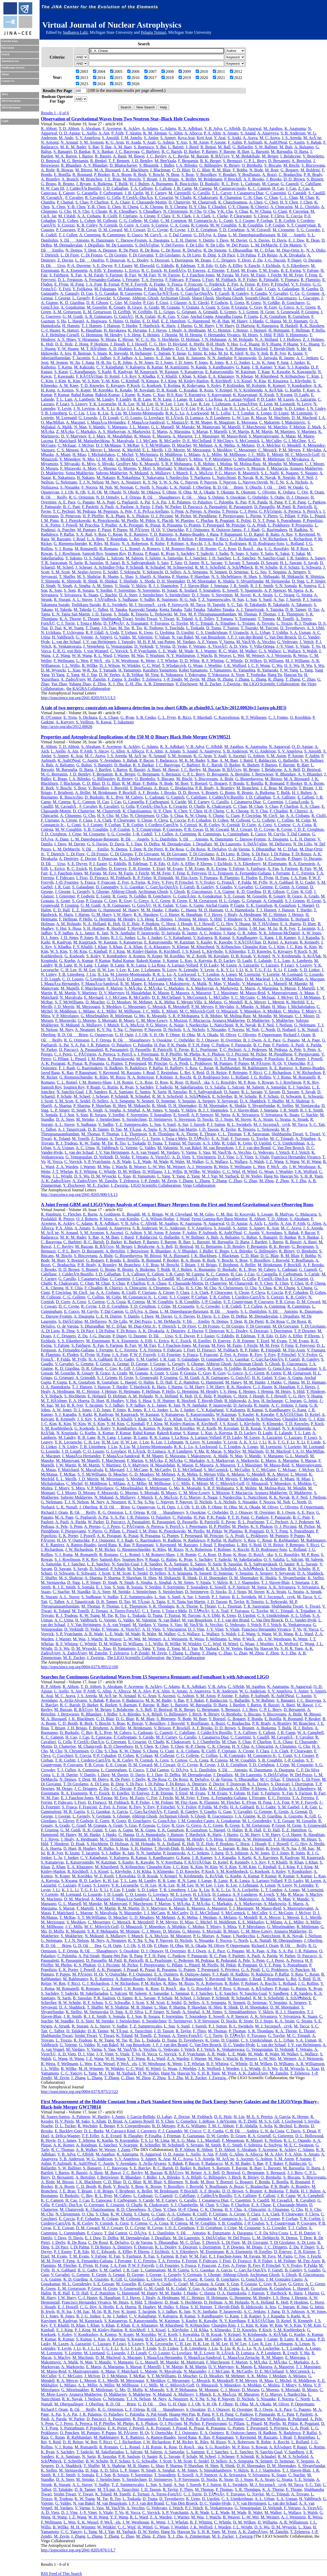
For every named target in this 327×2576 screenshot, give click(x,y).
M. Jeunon (59, 362)
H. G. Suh (188, 599)
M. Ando (66, 138)
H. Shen (250, 576)
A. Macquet (75, 422)
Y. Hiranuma (88, 339)
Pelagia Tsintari (153, 32)
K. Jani (178, 358)
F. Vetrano (197, 646)
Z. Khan (58, 1867)
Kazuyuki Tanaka (143, 609)
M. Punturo (86, 530)
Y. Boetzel (198, 783)
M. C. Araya (270, 138)
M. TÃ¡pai (132, 1129)
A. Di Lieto (191, 255)
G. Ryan (127, 717)
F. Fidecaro (174, 279)
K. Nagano (289, 473)
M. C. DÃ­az (264, 250)
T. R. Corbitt (285, 220)
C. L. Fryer (167, 717)
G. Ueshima (164, 632)
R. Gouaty (117, 307)
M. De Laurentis (119, 245)
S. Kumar (170, 960)
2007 (150, 71)
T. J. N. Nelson (91, 482)
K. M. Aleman (155, 133)
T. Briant (150, 179)
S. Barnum (128, 1705)
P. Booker (102, 174)
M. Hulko (106, 1848)
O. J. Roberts (87, 1219)
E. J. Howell (137, 344)
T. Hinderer (233, 919)
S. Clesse (261, 216)
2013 (82, 77)
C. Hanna (273, 321)
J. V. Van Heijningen (112, 1152)
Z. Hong (81, 344)
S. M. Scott (60, 572)
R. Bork (139, 174)
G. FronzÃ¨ (226, 882)
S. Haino (116, 321)
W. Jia (75, 362)
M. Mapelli (231, 427)
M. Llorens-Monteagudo (143, 413)
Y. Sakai (298, 553)
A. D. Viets (238, 646)
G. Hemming (91, 335)
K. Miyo (89, 464)
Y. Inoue (179, 353)
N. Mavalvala (123, 441)
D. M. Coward (110, 230)
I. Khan (185, 376)
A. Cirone (147, 216)
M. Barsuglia (281, 151)
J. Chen (306, 202)
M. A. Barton (66, 156)
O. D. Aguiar (69, 133)
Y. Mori (144, 468)
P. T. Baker (195, 1700)
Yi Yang (57, 675)
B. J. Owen (252, 1040)
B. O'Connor (51, 717)
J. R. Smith (239, 586)
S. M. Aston (198, 142)
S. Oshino (216, 497)
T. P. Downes (197, 858)
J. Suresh (293, 599)
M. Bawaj (136, 156)
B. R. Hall (252, 1830)
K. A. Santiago (121, 1092)
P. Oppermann (270, 1035)
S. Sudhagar (128, 599)
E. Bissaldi (131, 1214)
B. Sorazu (86, 590)
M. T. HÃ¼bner (93, 348)
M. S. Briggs (152, 1214)
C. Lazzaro (270, 965)
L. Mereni (112, 450)
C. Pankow (316, 502)
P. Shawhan (199, 576)
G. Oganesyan (101, 1035)
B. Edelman (185, 265)
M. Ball (224, 147)
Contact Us (8, 81)
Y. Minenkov (69, 459)
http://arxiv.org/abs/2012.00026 (66, 726)
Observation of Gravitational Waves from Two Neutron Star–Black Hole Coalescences (125, 118)
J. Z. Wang (61, 655)
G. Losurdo (88, 418)
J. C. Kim (294, 947)
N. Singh (64, 586)
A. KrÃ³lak (273, 390)
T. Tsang (92, 628)
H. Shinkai (108, 581)
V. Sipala (122, 586)
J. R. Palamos (179, 502)
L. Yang (306, 670)
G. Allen (175, 133)
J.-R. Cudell (142, 834)
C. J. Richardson (243, 539)
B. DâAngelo (291, 235)
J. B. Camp (182, 188)
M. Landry (105, 399)
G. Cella (113, 197)
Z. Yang (72, 675)
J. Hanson (112, 325)
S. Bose (187, 174)
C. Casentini (276, 193)
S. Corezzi (66, 225)
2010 (202, 71)
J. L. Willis (71, 665)
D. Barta (301, 151)
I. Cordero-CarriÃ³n (161, 825)
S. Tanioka (274, 609)
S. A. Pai (159, 502)
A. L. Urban (260, 632)
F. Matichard (65, 441)
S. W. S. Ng (168, 482)
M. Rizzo (112, 543)
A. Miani (63, 454)
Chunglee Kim (254, 947)
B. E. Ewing (291, 270)
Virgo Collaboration (199, 1185)
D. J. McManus (108, 445)
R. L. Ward (103, 655)
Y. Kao (279, 367)
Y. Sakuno (73, 558)
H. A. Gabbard (187, 289)
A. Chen (255, 202)
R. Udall (229, 1143)
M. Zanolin (96, 679)
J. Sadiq (222, 553)
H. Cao (278, 188)
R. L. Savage (212, 563)
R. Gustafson (298, 316)
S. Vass (204, 1152)
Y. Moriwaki (184, 468)
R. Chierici (259, 207)
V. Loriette (270, 974)
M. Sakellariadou (189, 1087)
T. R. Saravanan (54, 563)
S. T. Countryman (301, 225)
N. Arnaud (69, 142)
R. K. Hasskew (312, 325)
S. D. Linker (294, 408)
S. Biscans (272, 165)
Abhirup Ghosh (123, 891)
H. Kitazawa (278, 381)
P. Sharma (180, 576)
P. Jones (201, 362)
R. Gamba (309, 289)
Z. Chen (114, 207)
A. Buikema (102, 184)
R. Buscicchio (186, 184)
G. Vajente (84, 637)
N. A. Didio (315, 250)
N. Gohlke (271, 302)
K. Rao (67, 1072)
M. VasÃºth (245, 642)
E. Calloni (163, 188)
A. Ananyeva (268, 133)
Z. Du (257, 260)
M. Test (180, 614)
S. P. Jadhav (122, 358)
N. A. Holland (266, 339)
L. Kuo (186, 960)
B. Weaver (222, 655)
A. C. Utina (85, 1148)
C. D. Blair (181, 170)
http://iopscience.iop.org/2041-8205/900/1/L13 (79, 1194)
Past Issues (8, 47)
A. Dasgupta (159, 240)
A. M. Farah (93, 275)
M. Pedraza (86, 511)
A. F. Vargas (207, 642)
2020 (202, 77)
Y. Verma (162, 646)
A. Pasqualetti (215, 507)
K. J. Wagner (205, 651)
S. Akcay (101, 751)
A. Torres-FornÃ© (125, 1138)
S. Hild (265, 335)
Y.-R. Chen (96, 207)
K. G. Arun (115, 142)
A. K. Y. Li (105, 408)
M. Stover (243, 595)
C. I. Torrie (66, 623)
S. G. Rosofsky (276, 548)
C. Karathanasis (83, 371)
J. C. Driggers (224, 260)
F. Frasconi (193, 284)
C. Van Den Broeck (280, 637)
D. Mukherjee (52, 473)
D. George (139, 1364)
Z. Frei (232, 284)
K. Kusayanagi (245, 395)
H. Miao (79, 454)
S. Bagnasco (144, 147)
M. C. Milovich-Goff (302, 454)
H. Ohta (184, 492)
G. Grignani (186, 312)
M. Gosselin (97, 307)
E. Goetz (237, 302)
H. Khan (296, 1862)
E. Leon (265, 404)
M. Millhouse (235, 454)
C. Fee (151, 1798)
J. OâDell (275, 487)
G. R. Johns (122, 362)
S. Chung (216, 815)
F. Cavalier (74, 197)
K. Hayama (137, 330)
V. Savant (232, 563)
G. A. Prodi (256, 525)
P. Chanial (65, 202)
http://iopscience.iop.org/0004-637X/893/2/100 (79, 1667)
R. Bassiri (103, 156)
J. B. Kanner (262, 367)
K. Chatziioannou (232, 202)
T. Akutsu (133, 133)
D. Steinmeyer (160, 1119)
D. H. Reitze (166, 539)
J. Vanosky (126, 642)
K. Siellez (285, 1105)
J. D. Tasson (102, 614)
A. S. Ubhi (315, 628)
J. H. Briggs (169, 179)
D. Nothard (286, 1029)
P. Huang (290, 344)
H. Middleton (171, 454)
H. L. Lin (237, 408)
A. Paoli (106, 507)
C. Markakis (86, 431)
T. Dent (90, 250)
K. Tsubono (153, 628)
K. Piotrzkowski (106, 520)
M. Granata (170, 307)
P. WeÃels (100, 660)
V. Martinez (306, 431)
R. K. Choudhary (123, 211)
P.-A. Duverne (78, 265)
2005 (116, 71)
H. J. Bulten (139, 184)
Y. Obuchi (253, 487)
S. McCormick (247, 441)
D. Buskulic (209, 184)
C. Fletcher (72, 1214)
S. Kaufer (204, 942)
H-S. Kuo (174, 395)
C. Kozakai (188, 390)
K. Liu (103, 413)
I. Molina (224, 464)
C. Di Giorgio (115, 255)
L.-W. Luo (240, 418)
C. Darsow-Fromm (131, 240)
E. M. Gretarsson (97, 312)
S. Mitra (195, 459)
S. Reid (148, 539)
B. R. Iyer (278, 353)
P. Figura (193, 279)
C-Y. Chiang (238, 207)
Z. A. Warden (67, 1166)
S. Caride (178, 802)
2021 (219, 77)
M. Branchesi (91, 179)
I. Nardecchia (177, 477)
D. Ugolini (185, 632)
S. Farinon (114, 275)
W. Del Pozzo (237, 245)
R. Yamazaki (267, 670)
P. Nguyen (208, 482)
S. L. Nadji (270, 473)
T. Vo (315, 646)
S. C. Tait (234, 604)
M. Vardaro (186, 642)
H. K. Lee (126, 404)
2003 (82, 71)
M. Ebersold (144, 265)
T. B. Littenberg (54, 413)
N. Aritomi (50, 142)
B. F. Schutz (289, 567)
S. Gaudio (259, 293)
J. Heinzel (258, 330)
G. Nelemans (66, 482)
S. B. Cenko (146, 717)
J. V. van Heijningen (99, 642)
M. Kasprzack (145, 371)
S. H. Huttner (236, 348)
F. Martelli (218, 431)
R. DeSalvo (192, 250)
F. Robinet (175, 543)
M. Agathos (273, 128)
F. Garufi (222, 293)
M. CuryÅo (156, 235)
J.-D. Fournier (66, 882)
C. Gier (116, 302)
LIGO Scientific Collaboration (156, 1185)
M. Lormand (66, 418)
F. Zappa (115, 679)
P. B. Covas (86, 230)
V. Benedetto (313, 156)
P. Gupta (251, 316)
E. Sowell (230, 590)
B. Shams (110, 576)
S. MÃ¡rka (133, 988)
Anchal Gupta (201, 316)
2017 (150, 77)
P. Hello (318, 330)
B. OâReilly (54, 497)
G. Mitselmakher (247, 459)
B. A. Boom (121, 174)
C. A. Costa (179, 225)
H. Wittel (249, 1171)
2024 (99, 84)
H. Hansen (71, 325)
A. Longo (263, 413)
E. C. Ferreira (303, 873)
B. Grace (134, 307)
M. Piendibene (205, 516)
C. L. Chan (289, 197)
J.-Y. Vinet (284, 646)
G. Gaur (224, 1811)
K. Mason (142, 436)
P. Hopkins (99, 344)
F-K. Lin (204, 408)
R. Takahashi (278, 604)
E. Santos (142, 1092)
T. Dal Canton (180, 235)
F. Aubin (235, 142)
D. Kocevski (245, 1214)
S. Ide (301, 348)
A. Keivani (289, 942)
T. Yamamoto (220, 670)
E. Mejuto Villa (189, 1002)
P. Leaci (62, 404)
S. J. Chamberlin (206, 1742)
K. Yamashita (244, 670)
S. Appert (168, 138)
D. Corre (126, 225)
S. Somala (49, 1115)
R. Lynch (266, 1894)
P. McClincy (223, 441)
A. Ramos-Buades (189, 534)
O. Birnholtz (252, 165)
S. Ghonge (121, 298)
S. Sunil (265, 599)
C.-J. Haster (50, 330)
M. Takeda (82, 609)
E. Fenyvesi (196, 873)
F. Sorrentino (125, 590)
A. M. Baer (122, 147)
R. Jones (217, 362)
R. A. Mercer (91, 450)
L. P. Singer (315, 581)
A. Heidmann (194, 330)
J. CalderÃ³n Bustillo (83, 188)
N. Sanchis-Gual (271, 558)
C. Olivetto (267, 492)
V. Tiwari (166, 619)
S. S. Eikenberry (295, 265)
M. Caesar (270, 184)
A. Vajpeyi (103, 637)
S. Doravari (159, 260)
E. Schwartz (311, 567)
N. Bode (256, 170)
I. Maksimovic (293, 422)
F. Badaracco (166, 760)
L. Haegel (76, 321)
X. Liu (115, 413)
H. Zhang (225, 679)
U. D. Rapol (254, 534)
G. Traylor (179, 623)
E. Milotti (275, 454)
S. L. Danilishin (164, 839)
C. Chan (270, 197)
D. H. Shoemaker (171, 581)
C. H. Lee (68, 970)
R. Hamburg (51, 1214)
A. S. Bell (292, 769)
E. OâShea (194, 497)
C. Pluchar (204, 520)
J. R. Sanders (297, 558)
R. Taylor (228, 1129)
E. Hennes (151, 335)
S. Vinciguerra (204, 1157)
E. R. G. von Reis (67, 651)
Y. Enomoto (113, 270)
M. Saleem (134, 558)
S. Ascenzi (237, 756)
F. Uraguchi (238, 632)
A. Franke (157, 284)
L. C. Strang (284, 595)
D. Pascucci (192, 507)
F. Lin (115, 1890)
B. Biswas (64, 170)
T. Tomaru (224, 619)
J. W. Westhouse (125, 660)
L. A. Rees (95, 539)
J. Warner (121, 655)
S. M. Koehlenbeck (57, 1428)
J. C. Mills (256, 454)
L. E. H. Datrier (184, 240)
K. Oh (80, 492)
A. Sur (278, 599)
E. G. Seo (258, 572)
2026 (133, 84)
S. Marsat (200, 431)
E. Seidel (110, 572)
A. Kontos (65, 390)
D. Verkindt (143, 646)
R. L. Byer (230, 184)
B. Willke (89, 665)
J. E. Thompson (290, 614)
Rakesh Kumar (107, 395)
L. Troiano (246, 623)
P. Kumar (61, 395)
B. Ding (209, 255)
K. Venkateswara (67, 646)
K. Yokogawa (172, 675)
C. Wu (277, 665)
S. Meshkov (222, 450)
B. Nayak (245, 477)
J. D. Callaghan (115, 188)
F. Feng (311, 275)
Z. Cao (303, 188)
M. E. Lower (180, 1894)
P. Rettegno (204, 539)
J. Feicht (274, 275)
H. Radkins (298, 530)
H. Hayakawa (115, 330)
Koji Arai (204, 138)
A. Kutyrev (65, 722)
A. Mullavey (160, 473)
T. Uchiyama (73, 632)
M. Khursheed (266, 376)
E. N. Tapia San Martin (71, 614)
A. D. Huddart (120, 348)
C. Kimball (130, 381)
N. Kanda (198, 367)
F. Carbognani (110, 193)
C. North (142, 487)
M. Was (137, 655)
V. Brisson (162, 1728)
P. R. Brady (312, 174)
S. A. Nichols (297, 482)
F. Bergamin (188, 161)
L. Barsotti (260, 151)
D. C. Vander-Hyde (300, 1620)
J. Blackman (160, 170)
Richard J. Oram (296, 1035)
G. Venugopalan (119, 646)
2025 (116, 84)
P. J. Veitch (300, 1152)
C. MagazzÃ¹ (178, 422)
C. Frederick (214, 284)
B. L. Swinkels (115, 604)
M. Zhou (266, 1181)
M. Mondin (272, 464)
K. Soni (55, 590)
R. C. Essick (152, 270)
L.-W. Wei (156, 1166)
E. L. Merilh (153, 450)
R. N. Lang (162, 399)
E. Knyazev (115, 385)
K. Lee (191, 404)
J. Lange (180, 399)
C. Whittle (234, 660)
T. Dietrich (50, 255)
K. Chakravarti (205, 197)
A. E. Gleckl (198, 302)
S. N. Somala (286, 586)
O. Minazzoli (227, 1011)
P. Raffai (67, 534)
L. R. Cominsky (233, 1755)
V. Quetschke (173, 530)
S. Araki (234, 138)
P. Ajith (117, 133)
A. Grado (151, 307)
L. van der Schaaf (66, 642)
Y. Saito (266, 553)
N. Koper (83, 390)
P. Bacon (146, 760)
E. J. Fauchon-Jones (198, 275)
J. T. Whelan (167, 660)
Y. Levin (64, 408)
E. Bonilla (62, 174)
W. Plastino (184, 520)
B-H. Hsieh (215, 344)
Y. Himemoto (297, 335)
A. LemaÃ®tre (245, 404)
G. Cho (65, 211)
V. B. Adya (213, 128)
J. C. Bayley (156, 156)
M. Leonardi (284, 404)
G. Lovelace (154, 418)
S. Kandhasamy (221, 367)
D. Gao (87, 293)
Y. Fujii (64, 289)
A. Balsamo (304, 147)
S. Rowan (265, 1082)
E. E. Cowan (116, 1765)
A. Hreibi (196, 344)
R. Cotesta (199, 225)
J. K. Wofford (235, 665)
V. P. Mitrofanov (217, 459)
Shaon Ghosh (203, 298)
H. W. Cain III (52, 188)
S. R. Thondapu (161, 1134)
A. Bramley (50, 179)
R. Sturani (62, 599)
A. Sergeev (297, 572)
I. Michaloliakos (101, 454)
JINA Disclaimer (11, 107)
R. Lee (204, 404)
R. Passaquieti (240, 507)
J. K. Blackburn (135, 170)
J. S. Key (129, 376)
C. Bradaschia (290, 174)
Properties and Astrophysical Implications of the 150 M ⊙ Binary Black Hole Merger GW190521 (135, 737)
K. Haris (168, 325)
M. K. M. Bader (73, 147)
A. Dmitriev (68, 858)
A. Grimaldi (208, 312)
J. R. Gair (255, 289)
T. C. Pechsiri (64, 511)
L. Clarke (220, 216)
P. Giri (148, 302)
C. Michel (125, 454)
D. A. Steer (128, 595)
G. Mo (139, 1016)
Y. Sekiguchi (152, 572)
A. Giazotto (292, 1816)
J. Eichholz (271, 265)
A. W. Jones (143, 362)
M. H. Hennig (190, 335)
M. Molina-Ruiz (247, 464)
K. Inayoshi (118, 353)
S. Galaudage (288, 289)
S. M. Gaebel (234, 289)
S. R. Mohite (204, 464)
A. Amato (230, 133)
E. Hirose (125, 339)
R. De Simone (215, 250)
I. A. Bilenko (186, 165)
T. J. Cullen (68, 235)
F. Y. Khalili (167, 376)
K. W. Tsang (73, 628)
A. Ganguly (69, 293)
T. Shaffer (67, 576)
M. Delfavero (280, 844)
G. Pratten (192, 525)
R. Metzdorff (178, 1006)
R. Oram (317, 492)
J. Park (157, 507)
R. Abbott (49, 128)
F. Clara (163, 216)
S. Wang (292, 1161)
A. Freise (247, 284)
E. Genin (282, 887)
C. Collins (285, 820)
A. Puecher (66, 530)
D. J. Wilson (109, 665)
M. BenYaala (165, 161)
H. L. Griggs (164, 312)
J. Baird (192, 147)
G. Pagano (86, 502)
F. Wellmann (64, 660)
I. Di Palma (246, 255)
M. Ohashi (112, 492)
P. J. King (168, 381)
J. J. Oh (67, 492)
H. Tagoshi (216, 604)
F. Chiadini (217, 207)
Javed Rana (50, 1072)
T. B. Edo (205, 265)
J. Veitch (306, 642)
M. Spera (295, 590)
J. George (62, 298)
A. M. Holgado (240, 339)
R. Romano (108, 548)
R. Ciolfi (110, 216)
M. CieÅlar (273, 815)
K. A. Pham (115, 516)
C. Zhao (308, 679)
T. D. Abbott (69, 128)
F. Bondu (236, 783)
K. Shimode (71, 581)
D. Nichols (172, 1029)
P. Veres (106, 1219)
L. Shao (127, 576)
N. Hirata (108, 339)
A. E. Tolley (204, 619)
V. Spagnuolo (251, 590)
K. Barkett (250, 765)
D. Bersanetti (279, 161)
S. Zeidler (132, 679)
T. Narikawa (200, 477)
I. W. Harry (225, 325)
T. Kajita (65, 367)
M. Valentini (142, 637)
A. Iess (65, 353)
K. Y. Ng (150, 482)
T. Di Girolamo (167, 255)
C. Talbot (100, 609)
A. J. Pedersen (255, 1049)
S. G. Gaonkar (106, 293)
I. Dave (222, 240)
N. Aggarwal (279, 746)
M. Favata (225, 275)
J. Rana (212, 534)
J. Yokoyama (195, 675)
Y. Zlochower (186, 684)
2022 (236, 77)
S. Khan (199, 376)
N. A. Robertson (135, 543)
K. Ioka (210, 353)
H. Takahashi (255, 604)
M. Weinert (255, 655)
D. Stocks (205, 1119)
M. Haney (239, 321)
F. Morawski (70, 468)
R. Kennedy (309, 942)
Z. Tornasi (99, 1138)
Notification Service (13, 67)
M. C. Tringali (201, 623)
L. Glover (66, 1821)
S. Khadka (146, 376)
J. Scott (47, 1101)
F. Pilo (302, 516)
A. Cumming (90, 235)
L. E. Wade (167, 651)
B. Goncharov (293, 302)
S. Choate (99, 211)
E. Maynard (93, 997)
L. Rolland (294, 543)
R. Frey (263, 284)
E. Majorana (247, 422)
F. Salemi (153, 558)
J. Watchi (204, 655)
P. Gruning (310, 312)
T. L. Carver (221, 193)
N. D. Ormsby (107, 497)
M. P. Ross (299, 548)
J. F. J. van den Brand (244, 637)
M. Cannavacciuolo (230, 188)
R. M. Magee (201, 422)
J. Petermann (148, 1054)
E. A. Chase (120, 202)
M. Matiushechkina (93, 441)
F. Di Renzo (267, 255)
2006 (133, 71)
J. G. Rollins (260, 1077)
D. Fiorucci (99, 878)
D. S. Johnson (236, 1853)
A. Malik (64, 427)
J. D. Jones (184, 362)
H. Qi (155, 530)
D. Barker (192, 151)
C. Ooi (302, 492)
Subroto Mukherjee (111, 473)
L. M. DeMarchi (264, 245)
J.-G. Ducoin (274, 260)
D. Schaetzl (98, 1568)
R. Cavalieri (95, 197)
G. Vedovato (287, 642)
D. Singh (48, 586)
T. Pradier (109, 525)
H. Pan (159, 1045)
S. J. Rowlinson (67, 553)
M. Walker (248, 651)
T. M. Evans (269, 270)
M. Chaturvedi (204, 202)
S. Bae (93, 147)
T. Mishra (162, 459)
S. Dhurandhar (240, 250)
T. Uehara (129, 632)
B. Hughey (164, 348)
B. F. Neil (305, 477)
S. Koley (214, 385)
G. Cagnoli (290, 184)
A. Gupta (196, 905)
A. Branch (70, 179)
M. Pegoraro (108, 511)
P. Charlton (99, 202)
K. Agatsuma (295, 128)
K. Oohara (286, 492)
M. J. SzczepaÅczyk (147, 604)
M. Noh (105, 487)
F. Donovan (115, 260)
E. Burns (90, 1214)
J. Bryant (83, 184)
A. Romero (151, 548)
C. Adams (168, 128)
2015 (116, 77)
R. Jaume (287, 358)
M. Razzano (61, 539)
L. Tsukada (195, 628)
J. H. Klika (142, 1871)
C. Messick (267, 450)
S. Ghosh (177, 891)
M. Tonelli (285, 619)
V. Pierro (270, 516)
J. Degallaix (94, 245)
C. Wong (307, 1644)
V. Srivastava (70, 595)
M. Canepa (203, 188)
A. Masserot (182, 436)
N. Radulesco (136, 1068)
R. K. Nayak (265, 477)
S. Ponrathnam (289, 520)
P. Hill (278, 335)
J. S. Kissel (242, 381)
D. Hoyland (177, 344)
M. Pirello (129, 520)
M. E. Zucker (210, 684)
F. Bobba (240, 170)
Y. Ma (178, 979)
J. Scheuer (83, 567)
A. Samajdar (172, 558)
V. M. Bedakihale (245, 156)
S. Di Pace (226, 255)
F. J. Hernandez (286, 1839)
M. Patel (283, 507)
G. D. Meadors (119, 1002)
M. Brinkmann (210, 179)
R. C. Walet (228, 651)
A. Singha (82, 586)
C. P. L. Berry (255, 161)
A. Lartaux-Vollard (239, 399)
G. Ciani (280, 211)
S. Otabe (277, 497)
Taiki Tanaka (194, 609)
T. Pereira (230, 511)
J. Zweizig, (232, 684)
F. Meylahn (311, 450)
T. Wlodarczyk (174, 665)
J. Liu (91, 413)
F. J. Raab (252, 530)
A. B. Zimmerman (158, 684)
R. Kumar (286, 1876)
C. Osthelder (258, 497)
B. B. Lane (142, 399)
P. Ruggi (152, 553)
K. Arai (77, 756)
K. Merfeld (131, 450)
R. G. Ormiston (81, 497)
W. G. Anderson (263, 751)
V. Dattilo (206, 240)
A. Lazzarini (305, 399)
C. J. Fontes (278, 717)
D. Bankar (82, 151)
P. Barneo (209, 151)
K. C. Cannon (259, 188)
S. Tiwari (312, 1134)
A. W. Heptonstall (257, 1839)
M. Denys (100, 1779)
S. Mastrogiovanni (264, 436)
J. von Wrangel (96, 651)
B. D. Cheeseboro (118, 1746)
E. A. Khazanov (221, 376)
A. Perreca (292, 511)
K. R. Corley (87, 225)
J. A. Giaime (224, 891)
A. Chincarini (281, 207)
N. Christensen (175, 211)
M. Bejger (270, 156)
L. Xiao (74, 670)
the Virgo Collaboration (185, 1657)
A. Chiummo (70, 815)
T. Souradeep (209, 590)
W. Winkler (131, 665)
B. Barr (243, 151)
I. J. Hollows (290, 339)
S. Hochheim (168, 339)
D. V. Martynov (73, 436)
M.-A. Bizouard (107, 170)
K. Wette (148, 660)
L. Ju (256, 362)
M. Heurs (250, 335)
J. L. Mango (139, 427)
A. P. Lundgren (217, 418)
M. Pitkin (147, 520)
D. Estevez (196, 270)
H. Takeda (63, 609)
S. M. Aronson (91, 142)
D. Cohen (220, 820)
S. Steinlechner (177, 595)
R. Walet (177, 1161)
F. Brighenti (63, 792)
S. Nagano (309, 473)
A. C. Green (305, 307)
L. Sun (251, 599)
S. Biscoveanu (313, 165)
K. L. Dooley (137, 260)
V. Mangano (117, 427)
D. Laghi (301, 395)
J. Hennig (169, 335)
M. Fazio (258, 275)
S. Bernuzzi (232, 161)
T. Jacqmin (81, 358)
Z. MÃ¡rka (65, 431)
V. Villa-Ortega (261, 646)
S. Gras (223, 307)
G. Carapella (87, 193)
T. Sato (176, 563)
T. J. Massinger (206, 436)
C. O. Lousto (131, 418)
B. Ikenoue (82, 353)
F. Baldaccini (265, 760)
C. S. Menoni (67, 450)
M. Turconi (269, 628)
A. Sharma (161, 576)
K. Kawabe (281, 371)
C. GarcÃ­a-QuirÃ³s (197, 293)
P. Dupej (294, 260)
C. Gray (255, 307)
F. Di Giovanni (141, 255)
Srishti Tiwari (146, 619)
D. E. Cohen (68, 220)
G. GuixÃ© (123, 316)
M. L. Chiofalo (307, 207)
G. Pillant (287, 516)
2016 (133, 77)
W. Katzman (245, 371)
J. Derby (138, 1779)
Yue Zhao (59, 684)
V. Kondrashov (299, 385)
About (5, 74)
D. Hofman (190, 339)
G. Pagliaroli (127, 502)
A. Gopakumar (73, 307)
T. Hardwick (149, 325)
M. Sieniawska (277, 581)
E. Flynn (61, 284)
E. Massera (162, 436)
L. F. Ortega (131, 497)
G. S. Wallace (270, 651)
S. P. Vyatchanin (143, 651)
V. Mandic (96, 427)
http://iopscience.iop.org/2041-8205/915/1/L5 (78, 698)
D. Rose (161, 1082)
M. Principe (236, 525)
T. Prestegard (213, 525)
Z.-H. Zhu (133, 684)
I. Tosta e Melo (89, 623)
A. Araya (250, 138)
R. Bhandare (71, 165)
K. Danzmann (102, 240)
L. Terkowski (161, 614)
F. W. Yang (289, 670)
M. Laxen (286, 399)
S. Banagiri (62, 151)
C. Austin (296, 142)
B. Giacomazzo (284, 298)
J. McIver (86, 445)
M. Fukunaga (105, 289)
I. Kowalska (125, 1876)
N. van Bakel (182, 637)
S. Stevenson (222, 595)
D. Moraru (49, 468)
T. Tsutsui (231, 628)
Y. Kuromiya (194, 395)
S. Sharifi (142, 576)
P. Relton (185, 539)
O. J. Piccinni (162, 516)
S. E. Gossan (234, 896)
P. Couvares (66, 230)
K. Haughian (91, 330)
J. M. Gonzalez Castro (196, 1821)
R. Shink (90, 581)
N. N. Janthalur (219, 358)
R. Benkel (98, 161)
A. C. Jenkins (307, 358)
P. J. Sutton (312, 599)
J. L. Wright (62, 1176)
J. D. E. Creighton (202, 230)
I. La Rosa (213, 399)
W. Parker (173, 507)
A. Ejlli (95, 270)
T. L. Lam (64, 399)
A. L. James (144, 358)
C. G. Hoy (157, 344)
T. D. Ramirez (161, 534)
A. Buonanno (162, 184)
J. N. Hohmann (214, 339)
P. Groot (278, 1825)
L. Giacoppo (309, 298)
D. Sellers (173, 572)
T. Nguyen (227, 482)
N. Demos (73, 250)
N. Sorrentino (149, 590)
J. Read (79, 539)
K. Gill (306, 891)
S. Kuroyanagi (219, 395)
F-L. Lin (220, 408)
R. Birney (232, 165)
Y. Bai (161, 147)
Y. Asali (149, 142)
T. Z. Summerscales (214, 599)
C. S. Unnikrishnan (211, 632)
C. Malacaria (306, 1214)
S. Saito (252, 553)
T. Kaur (264, 371)
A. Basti (119, 156)
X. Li (174, 408)
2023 (82, 84)
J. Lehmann (221, 404)
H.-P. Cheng (214, 811)
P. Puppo (120, 530)
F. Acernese (111, 128)
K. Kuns (144, 395)
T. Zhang (292, 679)
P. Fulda (150, 289)
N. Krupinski (67, 1433)
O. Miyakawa (298, 459)
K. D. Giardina (72, 302)
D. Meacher (181, 445)
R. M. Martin (262, 431)
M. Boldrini (310, 170)
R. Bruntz (66, 184)
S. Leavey (79, 404)
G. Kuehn (293, 390)
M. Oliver (228, 1035)
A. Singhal (131, 1110)
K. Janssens (195, 358)
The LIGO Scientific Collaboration (135, 1657)
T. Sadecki (204, 553)
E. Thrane (91, 619)
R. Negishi (286, 477)
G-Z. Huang (250, 344)
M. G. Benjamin (75, 161)
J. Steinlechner (151, 595)
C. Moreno (107, 468)
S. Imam (100, 353)
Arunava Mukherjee (305, 468)
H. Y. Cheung (176, 207)
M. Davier (238, 240)
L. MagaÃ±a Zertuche (169, 1899)
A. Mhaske (244, 1006)
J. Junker (297, 362)
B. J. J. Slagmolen (163, 586)
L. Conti (226, 220)
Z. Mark (314, 427)
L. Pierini (253, 516)
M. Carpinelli (179, 193)
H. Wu (306, 665)
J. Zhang (242, 679)
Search (5, 54)
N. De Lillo (214, 245)
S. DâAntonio (74, 240)
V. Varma (226, 642)
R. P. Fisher (247, 279)
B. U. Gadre (211, 289)
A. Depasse (107, 250)
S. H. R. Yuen (311, 1176)
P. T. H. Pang (295, 502)
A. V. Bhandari (95, 165)
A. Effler (235, 265)
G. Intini (195, 353)
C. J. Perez (248, 511)
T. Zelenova (151, 679)
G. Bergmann (148, 774)
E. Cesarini (164, 197)
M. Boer (271, 170)
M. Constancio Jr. (202, 220)
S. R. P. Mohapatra (176, 464)
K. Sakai (282, 553)
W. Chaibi (183, 197)
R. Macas (258, 418)
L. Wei (238, 655)
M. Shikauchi (292, 576)
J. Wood (183, 1219)
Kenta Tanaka (170, 609)
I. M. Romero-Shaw (178, 548)
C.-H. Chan (252, 197)
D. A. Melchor (268, 445)
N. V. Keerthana (169, 1862)
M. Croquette (283, 230)
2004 (99, 71)
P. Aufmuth (253, 142)
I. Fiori (208, 279)
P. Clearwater (241, 216)
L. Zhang (258, 679)
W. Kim (79, 1423)
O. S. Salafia (94, 558)
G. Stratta (304, 595)
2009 (185, 71)
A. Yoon (237, 675)
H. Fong (77, 284)
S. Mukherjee (283, 1020)
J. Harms (184, 325)
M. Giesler (132, 302)
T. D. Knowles (92, 385)
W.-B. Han (220, 321)
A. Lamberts (84, 399)
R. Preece (66, 1219)
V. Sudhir (147, 599)
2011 (219, 71)
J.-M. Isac (257, 928)
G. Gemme (311, 293)
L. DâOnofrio (89, 260)
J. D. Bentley (142, 161)
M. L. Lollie (220, 413)
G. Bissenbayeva (249, 779)
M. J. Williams (297, 660)
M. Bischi (291, 165)
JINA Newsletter (11, 100)
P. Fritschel (280, 284)
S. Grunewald (288, 312)
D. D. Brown (294, 179)
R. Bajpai (208, 147)
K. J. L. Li (70, 1890)
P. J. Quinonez (197, 530)
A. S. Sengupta (195, 572)
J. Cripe (74, 834)
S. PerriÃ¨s (312, 511)
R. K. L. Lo (174, 413)
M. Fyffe (166, 289)
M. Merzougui (199, 450)
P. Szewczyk (178, 604)
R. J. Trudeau (305, 623)
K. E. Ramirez (136, 534)
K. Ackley (131, 128)
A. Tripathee (225, 623)
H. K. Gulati (145, 316)
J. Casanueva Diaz (248, 193)
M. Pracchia (89, 525)
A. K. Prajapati (131, 525)
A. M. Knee (68, 385)
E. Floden (249, 878)
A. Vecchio (266, 642)
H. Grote (267, 312)
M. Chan (307, 197)
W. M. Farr (147, 275)
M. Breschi (132, 179)
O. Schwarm (291, 1096)
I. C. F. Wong (259, 665)
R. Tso (137, 628)
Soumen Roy (115, 553)
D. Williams (273, 660)
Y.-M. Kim (110, 381)
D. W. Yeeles (109, 675)
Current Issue (10, 41)
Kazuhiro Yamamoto (160, 670)
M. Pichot (183, 516)
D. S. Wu (291, 665)
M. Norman (123, 487)
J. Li (130, 408)
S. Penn (177, 511)
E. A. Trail (220, 1138)
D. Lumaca (194, 418)
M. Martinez (285, 431)
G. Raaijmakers (274, 530)
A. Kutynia (203, 960)
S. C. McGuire (243, 997)
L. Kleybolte (300, 381)
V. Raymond (304, 534)
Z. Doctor (65, 260)
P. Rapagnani (231, 534)
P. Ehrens (204, 863)
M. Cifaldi (66, 216)
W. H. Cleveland (178, 1214)
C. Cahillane (311, 184)
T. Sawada (250, 563)
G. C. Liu (76, 413)
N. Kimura (150, 381)
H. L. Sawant (290, 563)
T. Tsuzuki (249, 628)
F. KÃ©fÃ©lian (89, 376)
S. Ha (61, 321)
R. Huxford (258, 348)
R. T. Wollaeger (253, 717)
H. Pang (276, 502)
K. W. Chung (260, 211)
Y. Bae (106, 147)
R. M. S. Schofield (210, 567)
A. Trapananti (137, 623)
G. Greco (286, 307)
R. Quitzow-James (227, 530)
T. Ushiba (280, 632)
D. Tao (313, 609)
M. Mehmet (203, 445)
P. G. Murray (225, 473)
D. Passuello (264, 507)
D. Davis (279, 240)
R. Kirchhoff (221, 381)
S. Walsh (310, 651)
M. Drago (203, 260)
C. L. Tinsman (229, 1134)
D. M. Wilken (129, 1171)
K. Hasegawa (267, 325)
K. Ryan (167, 553)
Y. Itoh (262, 353)
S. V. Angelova (87, 138)
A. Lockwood (197, 413)
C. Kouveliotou (226, 717)
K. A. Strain (262, 595)
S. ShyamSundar (249, 581)
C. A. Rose (227, 548)
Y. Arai (219, 138)
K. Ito (250, 353)
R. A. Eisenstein (74, 270)
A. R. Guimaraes (98, 316)
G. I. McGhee (295, 441)
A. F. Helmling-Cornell (60, 335)
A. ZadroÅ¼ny (73, 679)
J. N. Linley (316, 408)
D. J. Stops (200, 595)
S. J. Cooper (245, 220)
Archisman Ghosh (175, 298)
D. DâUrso (53, 265)
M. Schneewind (180, 567)
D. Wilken (253, 660)
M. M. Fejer (293, 275)
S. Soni (70, 590)
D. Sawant (269, 563)
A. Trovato (265, 623)
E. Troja (70, 717)
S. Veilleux (85, 722)
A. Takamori (301, 604)
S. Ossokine (236, 497)
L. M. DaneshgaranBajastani (251, 235)
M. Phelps (192, 1054)
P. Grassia (239, 307)
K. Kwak (266, 395)
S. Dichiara (88, 717)
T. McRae (131, 445)
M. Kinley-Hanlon (193, 381)
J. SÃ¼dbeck (105, 599)
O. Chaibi (197, 806)
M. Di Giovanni (174, 854)
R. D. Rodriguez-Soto (266, 543)
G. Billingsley (210, 165)
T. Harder (129, 325)
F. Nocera (89, 487)
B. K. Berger (210, 161)
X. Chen (58, 207)
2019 (185, 77)
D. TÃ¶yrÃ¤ (113, 623)
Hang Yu (275, 675)
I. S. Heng (132, 335)
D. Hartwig (245, 325)
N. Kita (260, 381)
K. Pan (241, 502)
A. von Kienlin (126, 1219)
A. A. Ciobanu (89, 216)
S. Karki (104, 371)
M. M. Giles (204, 1214)
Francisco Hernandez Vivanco (295, 1157)
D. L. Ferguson (70, 279)
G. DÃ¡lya (202, 235)
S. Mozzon (256, 468)
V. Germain (101, 1816)
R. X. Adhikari (190, 128)
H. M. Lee (144, 404)
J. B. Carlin (134, 193)
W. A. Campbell (310, 1732)
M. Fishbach (226, 279)
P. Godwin (219, 302)
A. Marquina (179, 431)
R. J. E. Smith (261, 586)
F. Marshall (202, 717)
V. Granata (190, 307)
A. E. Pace (67, 502)
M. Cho (121, 815)
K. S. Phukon (138, 516)
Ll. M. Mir (105, 459)
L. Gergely (81, 298)
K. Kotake (123, 390)
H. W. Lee (163, 404)
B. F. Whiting (213, 660)
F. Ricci (222, 539)
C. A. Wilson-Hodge (157, 1219)
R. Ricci (184, 717)
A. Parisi (142, 507)
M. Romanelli (86, 548)
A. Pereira (211, 511)
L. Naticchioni (224, 477)
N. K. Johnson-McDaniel (279, 933)
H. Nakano (86, 477)
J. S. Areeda (291, 138)
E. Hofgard (300, 919)
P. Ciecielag (299, 211)
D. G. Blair (201, 170)
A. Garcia (120, 1811)
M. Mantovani (208, 427)
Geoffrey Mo (126, 464)
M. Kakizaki (84, 367)
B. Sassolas (94, 563)
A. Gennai (299, 887)
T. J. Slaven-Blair (194, 586)
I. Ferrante (130, 279)
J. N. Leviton (84, 408)
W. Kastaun (168, 371)
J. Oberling (202, 487)
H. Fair (253, 1793)
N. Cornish (108, 225)
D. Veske (179, 646)
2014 (99, 77)
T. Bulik (121, 184)
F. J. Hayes (158, 330)
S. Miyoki (106, 464)
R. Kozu (206, 390)
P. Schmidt (134, 567)
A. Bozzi (269, 174)
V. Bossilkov (206, 174)
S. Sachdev (185, 553)
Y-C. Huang (309, 344)
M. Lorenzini (301, 413)
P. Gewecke (101, 298)
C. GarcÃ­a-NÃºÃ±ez (161, 293)
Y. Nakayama (153, 477)
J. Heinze (240, 330)
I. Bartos (86, 156)
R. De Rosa (149, 250)
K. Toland (184, 619)
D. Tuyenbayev (292, 628)
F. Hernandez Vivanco (222, 335)
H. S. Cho (81, 211)
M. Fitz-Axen (186, 878)
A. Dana (219, 235)
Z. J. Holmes (313, 339)
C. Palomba (223, 502)
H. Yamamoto (129, 670)
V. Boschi (156, 174)
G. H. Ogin (124, 1035)
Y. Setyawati (227, 1101)
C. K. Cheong (151, 207)
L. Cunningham (236, 834)
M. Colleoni (107, 220)
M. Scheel (65, 567)
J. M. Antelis (131, 138)
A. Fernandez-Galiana (102, 279)
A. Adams (150, 128)
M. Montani (293, 464)
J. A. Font (94, 284)
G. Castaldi (297, 193)
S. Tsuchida (174, 628)
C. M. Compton (173, 220)
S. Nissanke (70, 487)
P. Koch (133, 385)
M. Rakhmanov (254, 1068)
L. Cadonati (250, 184)
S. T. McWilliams (155, 445)
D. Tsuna (213, 628)
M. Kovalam (144, 390)
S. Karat (60, 371)
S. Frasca (174, 284)
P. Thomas (267, 614)
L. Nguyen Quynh (253, 482)
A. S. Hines (66, 339)
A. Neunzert (131, 482)
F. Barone (227, 151)
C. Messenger (245, 450)
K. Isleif (236, 353)
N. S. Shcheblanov (226, 576)
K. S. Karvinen (265, 1857)
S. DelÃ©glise (147, 245)
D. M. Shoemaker (201, 581)
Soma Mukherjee (80, 473)
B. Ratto (272, 534)
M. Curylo (276, 834)
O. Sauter (191, 563)
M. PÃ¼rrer (139, 530)
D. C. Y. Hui (186, 348)
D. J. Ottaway (297, 497)
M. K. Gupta (145, 1830)
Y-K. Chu (225, 211)
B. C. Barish (171, 151)
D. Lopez (281, 413)
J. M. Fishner (162, 1802)
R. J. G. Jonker (238, 362)
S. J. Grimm (248, 312)
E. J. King (286, 1867)
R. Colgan (144, 1755)
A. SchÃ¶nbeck (240, 567)
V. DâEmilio (95, 849)
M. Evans (249, 270)
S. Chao (81, 202)
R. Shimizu (315, 576)
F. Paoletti (90, 507)
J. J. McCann (146, 441)
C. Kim (313, 376)
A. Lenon (267, 1885)
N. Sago (237, 553)
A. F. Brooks (253, 179)
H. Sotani (169, 590)
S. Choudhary (150, 211)
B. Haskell (289, 325)
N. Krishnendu (191, 1876)
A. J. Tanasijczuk (250, 609)
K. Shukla (226, 581)
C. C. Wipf (151, 665)
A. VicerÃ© (217, 646)
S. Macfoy (211, 979)
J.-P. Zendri (172, 679)
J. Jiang (88, 362)
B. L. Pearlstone (204, 1049)
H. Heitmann (279, 330)
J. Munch (180, 473)
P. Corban (265, 220)
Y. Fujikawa (82, 289)
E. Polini (244, 520)
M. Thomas (247, 614)
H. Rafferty (174, 1068)
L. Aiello (89, 133)
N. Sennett (218, 572)
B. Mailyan (284, 1214)
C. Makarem (269, 422)
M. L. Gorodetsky (256, 1821)
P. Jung (282, 362)
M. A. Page (106, 502)
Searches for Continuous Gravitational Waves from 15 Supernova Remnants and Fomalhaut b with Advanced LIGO (155, 1676)
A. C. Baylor (178, 156)
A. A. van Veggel (145, 1152)
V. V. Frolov (300, 284)
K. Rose (176, 1082)
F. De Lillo (194, 245)
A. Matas (288, 436)
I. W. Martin (239, 431)
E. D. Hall (150, 321)
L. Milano (192, 454)
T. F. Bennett (119, 161)
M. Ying (152, 675)
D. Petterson (70, 516)
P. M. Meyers (289, 450)
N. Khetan (244, 376)
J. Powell (69, 525)
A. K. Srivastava (245, 1115)
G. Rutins (110, 1087)
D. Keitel (112, 376)
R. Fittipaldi (268, 279)
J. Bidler (167, 165)
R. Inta (242, 1848)
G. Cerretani (116, 1742)
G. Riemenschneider (70, 543)
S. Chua (241, 211)
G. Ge (295, 293)
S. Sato (162, 563)
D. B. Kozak (167, 390)
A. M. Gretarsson (67, 312)
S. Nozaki (159, 487)
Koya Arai (186, 138)
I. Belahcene (290, 156)
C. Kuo (159, 395)
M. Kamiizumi (177, 367)
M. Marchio (277, 427)
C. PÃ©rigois (270, 511)
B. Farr (130, 275)
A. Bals (47, 765)
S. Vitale (303, 646)
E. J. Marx (97, 436)
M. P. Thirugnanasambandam (212, 614)
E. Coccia (294, 216)
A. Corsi (142, 225)
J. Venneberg (93, 646)
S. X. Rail (84, 534)
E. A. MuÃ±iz (201, 473)
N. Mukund (139, 473)
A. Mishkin (124, 459)
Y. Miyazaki (70, 464)
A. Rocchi (193, 543)
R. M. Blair (221, 170)
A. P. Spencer (275, 590)
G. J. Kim (276, 947)
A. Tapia (150, 1129)
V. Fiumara (290, 279)
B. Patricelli (302, 507)
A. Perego (193, 511)
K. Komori (276, 385)
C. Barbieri (150, 151)
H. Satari (112, 563)
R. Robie (157, 543)
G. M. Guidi (73, 316)
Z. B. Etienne (139, 868)
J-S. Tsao (108, 628)
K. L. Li (142, 408)
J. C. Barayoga (127, 151)
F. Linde (276, 408)
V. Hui (203, 348)
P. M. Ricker (105, 1549)
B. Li (120, 408)
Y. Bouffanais (249, 174)
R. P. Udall (94, 632)
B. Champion (230, 197)
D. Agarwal (251, 128)
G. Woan (195, 665)
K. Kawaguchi (304, 371)
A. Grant (208, 307)
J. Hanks (256, 321)
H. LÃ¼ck (174, 418)
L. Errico (132, 270)
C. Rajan (115, 534)
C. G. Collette (130, 220)
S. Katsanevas (191, 371)
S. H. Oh (94, 492)
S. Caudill (316, 193)
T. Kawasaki (63, 376)
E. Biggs (60, 779)
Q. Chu (209, 211)
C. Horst (168, 924)
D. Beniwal (50, 161)
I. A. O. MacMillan (287, 979)
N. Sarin (76, 563)
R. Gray (270, 307)
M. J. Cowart (134, 230)
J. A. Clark (201, 216)
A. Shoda (147, 581)
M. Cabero (134, 797)
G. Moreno (127, 468)
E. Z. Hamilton (173, 321)
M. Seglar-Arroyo (86, 572)
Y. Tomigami (245, 619)
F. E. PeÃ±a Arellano (151, 511)
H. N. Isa (289, 1848)
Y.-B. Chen (76, 207)
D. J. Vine (226, 1157)
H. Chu (195, 211)
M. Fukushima (130, 289)
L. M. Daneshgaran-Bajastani (95, 839)
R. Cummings (113, 235)
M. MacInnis (279, 418)
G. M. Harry (204, 325)
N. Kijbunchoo (292, 376)
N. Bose (172, 174)
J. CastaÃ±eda (297, 802)
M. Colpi (151, 220)
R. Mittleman (274, 459)
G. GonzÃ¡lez (184, 896)
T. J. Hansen (91, 325)
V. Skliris (138, 586)
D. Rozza (135, 553)
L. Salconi (115, 558)
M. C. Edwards (220, 1788)
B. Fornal (111, 284)
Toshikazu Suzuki (86, 604)
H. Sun (237, 599)
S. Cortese (159, 225)
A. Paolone (124, 507)
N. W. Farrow (169, 275)
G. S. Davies (259, 240)
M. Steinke (85, 1119)
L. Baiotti (175, 147)
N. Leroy (304, 404)
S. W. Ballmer (266, 147)
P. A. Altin (212, 133)
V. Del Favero (172, 245)
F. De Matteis (290, 245)
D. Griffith (122, 312)
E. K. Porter (50, 525)
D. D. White (190, 660)
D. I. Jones (164, 362)
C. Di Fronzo (91, 255)
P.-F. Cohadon (199, 820)
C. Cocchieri (62, 1755)
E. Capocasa (101, 1737)
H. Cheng (130, 207)
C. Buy (86, 1732)
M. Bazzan (199, 156)
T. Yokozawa (218, 675)
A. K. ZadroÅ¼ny (56, 1181)
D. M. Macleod (304, 418)
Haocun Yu (293, 675)
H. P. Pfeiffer (93, 516)
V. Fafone (311, 270)
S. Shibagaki (269, 576)
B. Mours (204, 468)
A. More (89, 468)
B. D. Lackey (224, 960)
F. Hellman (300, 330)
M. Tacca (197, 604)
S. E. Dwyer (102, 265)
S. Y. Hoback (255, 919)
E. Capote (67, 193)
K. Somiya (307, 586)
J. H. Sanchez (220, 558)
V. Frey (167, 882)
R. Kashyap (123, 371)
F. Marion (297, 427)
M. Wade (186, 651)
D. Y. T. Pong (264, 520)
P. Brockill (232, 179)
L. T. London (243, 413)
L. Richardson (300, 539)
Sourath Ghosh (257, 298)
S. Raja (100, 534)
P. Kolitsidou (233, 385)
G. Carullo (201, 193)
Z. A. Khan (133, 947)
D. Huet (309, 924)
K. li (248, 970)
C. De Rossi (171, 250)
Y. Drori (244, 260)
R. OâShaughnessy (161, 497)
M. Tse (124, 628)
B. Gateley (240, 293)
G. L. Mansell (162, 427)
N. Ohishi (131, 492)
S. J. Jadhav (101, 358)
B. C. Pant (71, 507)
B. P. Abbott (51, 1686)
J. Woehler (212, 665)
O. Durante (312, 260)
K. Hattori (70, 330)
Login (5, 120)
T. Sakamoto (123, 722)
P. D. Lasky (266, 399)
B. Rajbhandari (227, 1068)
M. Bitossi (83, 170)
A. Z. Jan (163, 358)
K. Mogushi (149, 464)
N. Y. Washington (180, 655)
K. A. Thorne (70, 619)
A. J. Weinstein (278, 655)
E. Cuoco (135, 235)
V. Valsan (162, 637)
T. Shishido (128, 581)
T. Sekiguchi (130, 572)
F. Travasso (159, 623)
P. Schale (64, 1096)
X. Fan (76, 275)
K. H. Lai (110, 1880)
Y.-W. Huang (67, 348)
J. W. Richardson (273, 539)
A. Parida (313, 1045)
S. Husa (217, 348)
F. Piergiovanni (231, 516)
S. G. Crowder (308, 230)
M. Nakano (106, 477)
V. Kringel (223, 390)
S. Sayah (310, 563)
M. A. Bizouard (296, 779)
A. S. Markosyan (111, 431)
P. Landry (123, 399)
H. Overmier (231, 1040)
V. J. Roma (64, 548)
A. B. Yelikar (132, 675)
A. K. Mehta (224, 445)
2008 (167, 71)
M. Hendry (113, 335)
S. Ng (117, 1029)
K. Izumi (295, 353)
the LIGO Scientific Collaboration (271, 684)
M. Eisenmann (274, 863)
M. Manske (185, 427)
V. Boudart (227, 174)
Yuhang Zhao (80, 684)
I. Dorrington (182, 260)
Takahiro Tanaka (220, 609)
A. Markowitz (138, 431)
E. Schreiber (222, 1096)
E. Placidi (165, 520)
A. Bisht (47, 170)
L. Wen (82, 660)
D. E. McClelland (196, 441)
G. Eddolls (165, 265)
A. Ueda (112, 632)
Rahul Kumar (82, 395)
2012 (236, 71)
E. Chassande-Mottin (149, 202)
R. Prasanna (172, 525)
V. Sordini (104, 590)
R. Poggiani (225, 520)
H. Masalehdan (120, 436)
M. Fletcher (230, 1802)
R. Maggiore (224, 422)
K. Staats (91, 595)
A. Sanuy (317, 558)
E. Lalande (263, 960)
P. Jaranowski (245, 358)
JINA (5, 94)
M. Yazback (229, 1176)
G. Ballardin (242, 147)
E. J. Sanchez (195, 558)
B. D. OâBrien (228, 487)
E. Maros (159, 431)
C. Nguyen (189, 482)
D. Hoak (78, 1844)
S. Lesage (265, 1214)
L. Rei (134, 539)
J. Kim (60, 381)
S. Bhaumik (148, 165)
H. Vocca (55, 1161)
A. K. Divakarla (292, 255)
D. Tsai (55, 628)
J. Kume (128, 395)
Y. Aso (181, 142)
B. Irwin (272, 1848)
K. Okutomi (245, 492)
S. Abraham (91, 128)
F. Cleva (277, 216)
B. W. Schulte (266, 567)
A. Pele (126, 511)
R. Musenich (248, 473)
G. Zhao (250, 1181)
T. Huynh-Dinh (282, 348)
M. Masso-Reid (234, 436)
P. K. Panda (258, 502)
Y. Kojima (172, 385)
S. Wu (319, 665)
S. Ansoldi (110, 138)
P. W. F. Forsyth (134, 284)
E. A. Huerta (144, 348)
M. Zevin (192, 679)
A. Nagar (176, 1025)
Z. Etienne (216, 270)
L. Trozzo (284, 623)
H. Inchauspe (140, 353)
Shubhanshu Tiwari (117, 619)
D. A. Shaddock (253, 1101)
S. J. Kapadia (298, 367)
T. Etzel (232, 270)
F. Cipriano (128, 216)
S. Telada (121, 614)
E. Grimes (228, 312)
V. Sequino (277, 572)
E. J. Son (67, 1115)
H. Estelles (98, 868)
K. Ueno (146, 632)
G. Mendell (291, 445)
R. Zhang (276, 679)
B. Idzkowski (165, 928)
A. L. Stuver (82, 599)
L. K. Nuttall (180, 487)
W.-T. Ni (277, 482)
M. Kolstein (256, 385)
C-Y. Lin (188, 408)
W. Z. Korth (196, 956)
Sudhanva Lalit (75, 32)
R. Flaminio (310, 279)
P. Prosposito (302, 525)
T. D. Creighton (231, 230)
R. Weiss (300, 655)
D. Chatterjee (179, 202)
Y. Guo (182, 316)
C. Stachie (108, 595)
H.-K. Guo (166, 316)
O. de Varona (239, 849)
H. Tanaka (118, 609)
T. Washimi (155, 655)
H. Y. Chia (197, 207)
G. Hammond (199, 321)
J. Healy (175, 330)
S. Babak (314, 142)
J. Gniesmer (65, 896)
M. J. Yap (89, 675)
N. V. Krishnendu (248, 390)
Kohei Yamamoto (193, 670)
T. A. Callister (141, 188)
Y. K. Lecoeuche (102, 404)
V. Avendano (110, 760)
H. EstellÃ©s (175, 270)
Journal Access (10, 61)
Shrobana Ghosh (229, 298)
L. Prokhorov (278, 525)
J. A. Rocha (213, 543)
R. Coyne (177, 230)
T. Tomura (266, 619)
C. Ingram (162, 353)
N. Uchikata (51, 632)
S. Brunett (315, 179)
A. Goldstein (109, 1214)
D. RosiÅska (250, 548)
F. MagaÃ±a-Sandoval (146, 422)
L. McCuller (271, 441)
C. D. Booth (68, 1723)
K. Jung (268, 362)
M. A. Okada (204, 492)
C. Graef (79, 1825)
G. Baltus (84, 765)
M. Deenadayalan (68, 245)
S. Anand (247, 133)
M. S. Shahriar (89, 576)
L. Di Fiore (70, 255)
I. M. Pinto (50, 520)
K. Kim (74, 381)
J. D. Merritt (175, 450)
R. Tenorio (139, 614)
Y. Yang (178, 1176)
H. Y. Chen (289, 202)
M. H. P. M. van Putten (156, 642)
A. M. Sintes (102, 586)
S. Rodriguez (236, 543)
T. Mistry (179, 459)
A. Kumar (85, 960)
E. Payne (181, 1049)
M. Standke (81, 1591)
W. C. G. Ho (145, 339)
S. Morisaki (162, 468)
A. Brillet (188, 179)
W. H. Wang (82, 655)
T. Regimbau (116, 539)
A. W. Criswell (258, 230)
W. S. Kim (90, 381)
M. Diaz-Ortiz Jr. (290, 250)
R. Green (179, 901)
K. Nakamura (64, 477)
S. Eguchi (252, 265)
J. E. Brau (112, 179)
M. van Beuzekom (210, 637)
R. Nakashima (128, 477)
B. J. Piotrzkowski (75, 520)
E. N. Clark (181, 216)
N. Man (80, 427)
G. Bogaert (289, 170)
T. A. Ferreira (152, 279)
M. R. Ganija (74, 1811)
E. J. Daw (296, 240)
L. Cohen (87, 220)
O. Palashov (202, 502)
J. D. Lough (109, 418)
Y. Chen (195, 811)
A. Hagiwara (96, 321)
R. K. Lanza (136, 965)
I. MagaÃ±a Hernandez (106, 422)
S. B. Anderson (293, 133)
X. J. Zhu (115, 684)
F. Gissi (162, 302)
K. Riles (95, 543)
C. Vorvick (119, 651)
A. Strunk (300, 1119)
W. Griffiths (142, 312)
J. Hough (117, 344)
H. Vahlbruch (63, 637)
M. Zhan (208, 679)
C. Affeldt (232, 128)
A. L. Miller (212, 454)
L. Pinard (317, 516)
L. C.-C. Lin (257, 408)
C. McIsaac (67, 445)
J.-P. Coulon (275, 225)
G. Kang (243, 367)
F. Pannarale (51, 507)
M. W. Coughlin (223, 225)
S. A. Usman (300, 632)
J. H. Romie (206, 548)
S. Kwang (284, 395)
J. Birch (195, 1714)
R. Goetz (253, 302)
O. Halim (133, 321)
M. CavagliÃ (52, 197)
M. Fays (242, 275)
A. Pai (145, 502)
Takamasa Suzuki (55, 604)
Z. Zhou (99, 684)
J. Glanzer (178, 302)
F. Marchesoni (254, 427)
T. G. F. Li (159, 408)
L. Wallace (292, 651)
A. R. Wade (121, 1161)
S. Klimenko (235, 951)
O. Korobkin (300, 717)
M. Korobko (103, 390)
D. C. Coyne (157, 230)
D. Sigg (298, 581)
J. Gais (270, 289)
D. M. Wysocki (53, 670)
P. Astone (218, 142)
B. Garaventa (131, 293)
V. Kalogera (135, 367)
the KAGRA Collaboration (88, 688)
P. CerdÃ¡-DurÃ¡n (137, 197)
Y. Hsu (232, 344)
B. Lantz (196, 399)
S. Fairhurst (58, 275)
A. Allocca (193, 133)
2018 (167, 77)
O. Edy (220, 265)
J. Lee (179, 404)
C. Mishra (144, 459)
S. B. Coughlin (251, 225)
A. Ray (286, 534)
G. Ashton (166, 142)
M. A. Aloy (142, 1691)
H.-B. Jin (103, 362)
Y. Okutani (225, 492)
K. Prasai (152, 525)
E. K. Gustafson (273, 316)
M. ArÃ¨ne (312, 138)
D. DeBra (152, 844)
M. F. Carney (155, 193)
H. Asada (133, 142)
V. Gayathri (278, 293)
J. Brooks (274, 179)
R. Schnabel (155, 567)
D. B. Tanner (295, 609)
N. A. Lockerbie (245, 1890)
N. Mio (88, 459)
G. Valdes (122, 637)
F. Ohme (169, 492)
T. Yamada (107, 670)
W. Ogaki (295, 487)
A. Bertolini (301, 161)
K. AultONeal (275, 142)
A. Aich (255, 1223)
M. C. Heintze (219, 330)
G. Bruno (48, 184)
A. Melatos (246, 445)
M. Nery (112, 482)
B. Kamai (154, 367)
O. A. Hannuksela (239, 910)
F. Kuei (309, 390)
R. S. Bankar (102, 151)
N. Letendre (188, 970)
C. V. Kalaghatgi (109, 367)
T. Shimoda (50, 581)
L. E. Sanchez (244, 558)
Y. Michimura (146, 454)
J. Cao (291, 188)
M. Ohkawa (150, 492)
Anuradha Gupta (228, 316)
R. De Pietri (128, 250)
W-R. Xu (89, 670)
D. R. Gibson (97, 302)
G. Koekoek (151, 385)
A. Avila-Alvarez (73, 1700)
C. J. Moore (314, 464)
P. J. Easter (123, 265)
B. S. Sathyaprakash (138, 563)
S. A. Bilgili (152, 1714)
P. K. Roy (311, 1082)
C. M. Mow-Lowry (229, 468)
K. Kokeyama (193, 385)
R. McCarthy (170, 441)
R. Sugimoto (167, 599)
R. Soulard (188, 590)
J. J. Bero (250, 1709)
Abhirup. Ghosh (145, 298)
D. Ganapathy (107, 887)
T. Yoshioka (256, 675)
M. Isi (223, 353)
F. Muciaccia (277, 468)
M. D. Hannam (295, 321)
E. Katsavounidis (219, 371)
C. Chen (271, 202)
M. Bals (286, 147)
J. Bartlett (103, 769)
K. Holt (47, 344)
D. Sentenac (239, 572)
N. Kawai (103, 722)
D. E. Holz (64, 344)
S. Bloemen (166, 1719)
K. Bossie (135, 1723)
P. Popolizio (312, 520)
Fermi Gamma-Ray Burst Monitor (219, 1219)
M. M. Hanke (152, 910)
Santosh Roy (92, 553)
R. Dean (312, 240)
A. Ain (103, 133)
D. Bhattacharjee (123, 165)
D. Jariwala (268, 358)
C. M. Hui (224, 1214)
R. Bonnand (82, 174)
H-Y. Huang (271, 344)
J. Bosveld (119, 788)
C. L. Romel (130, 548)
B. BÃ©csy (220, 156)
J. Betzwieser (262, 774)
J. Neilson (284, 1025)
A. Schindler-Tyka (109, 567)
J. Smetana (219, 586)
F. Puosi (104, 530)
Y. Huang (242, 924)
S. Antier (151, 138)
